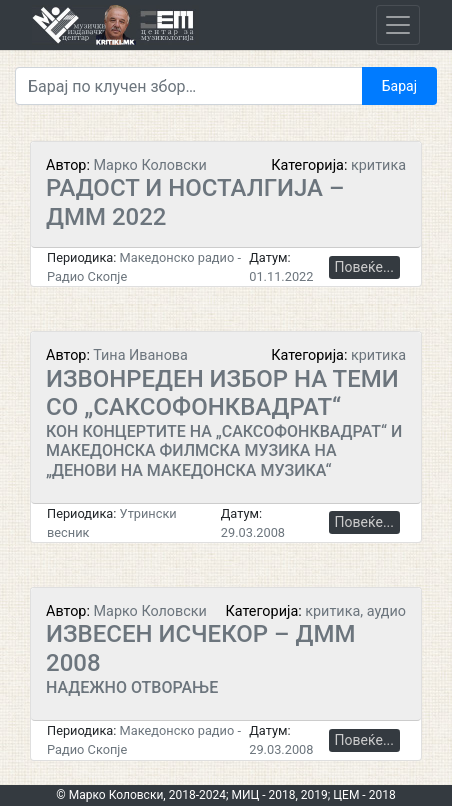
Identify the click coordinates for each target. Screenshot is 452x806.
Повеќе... (364, 267)
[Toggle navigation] (398, 25)
